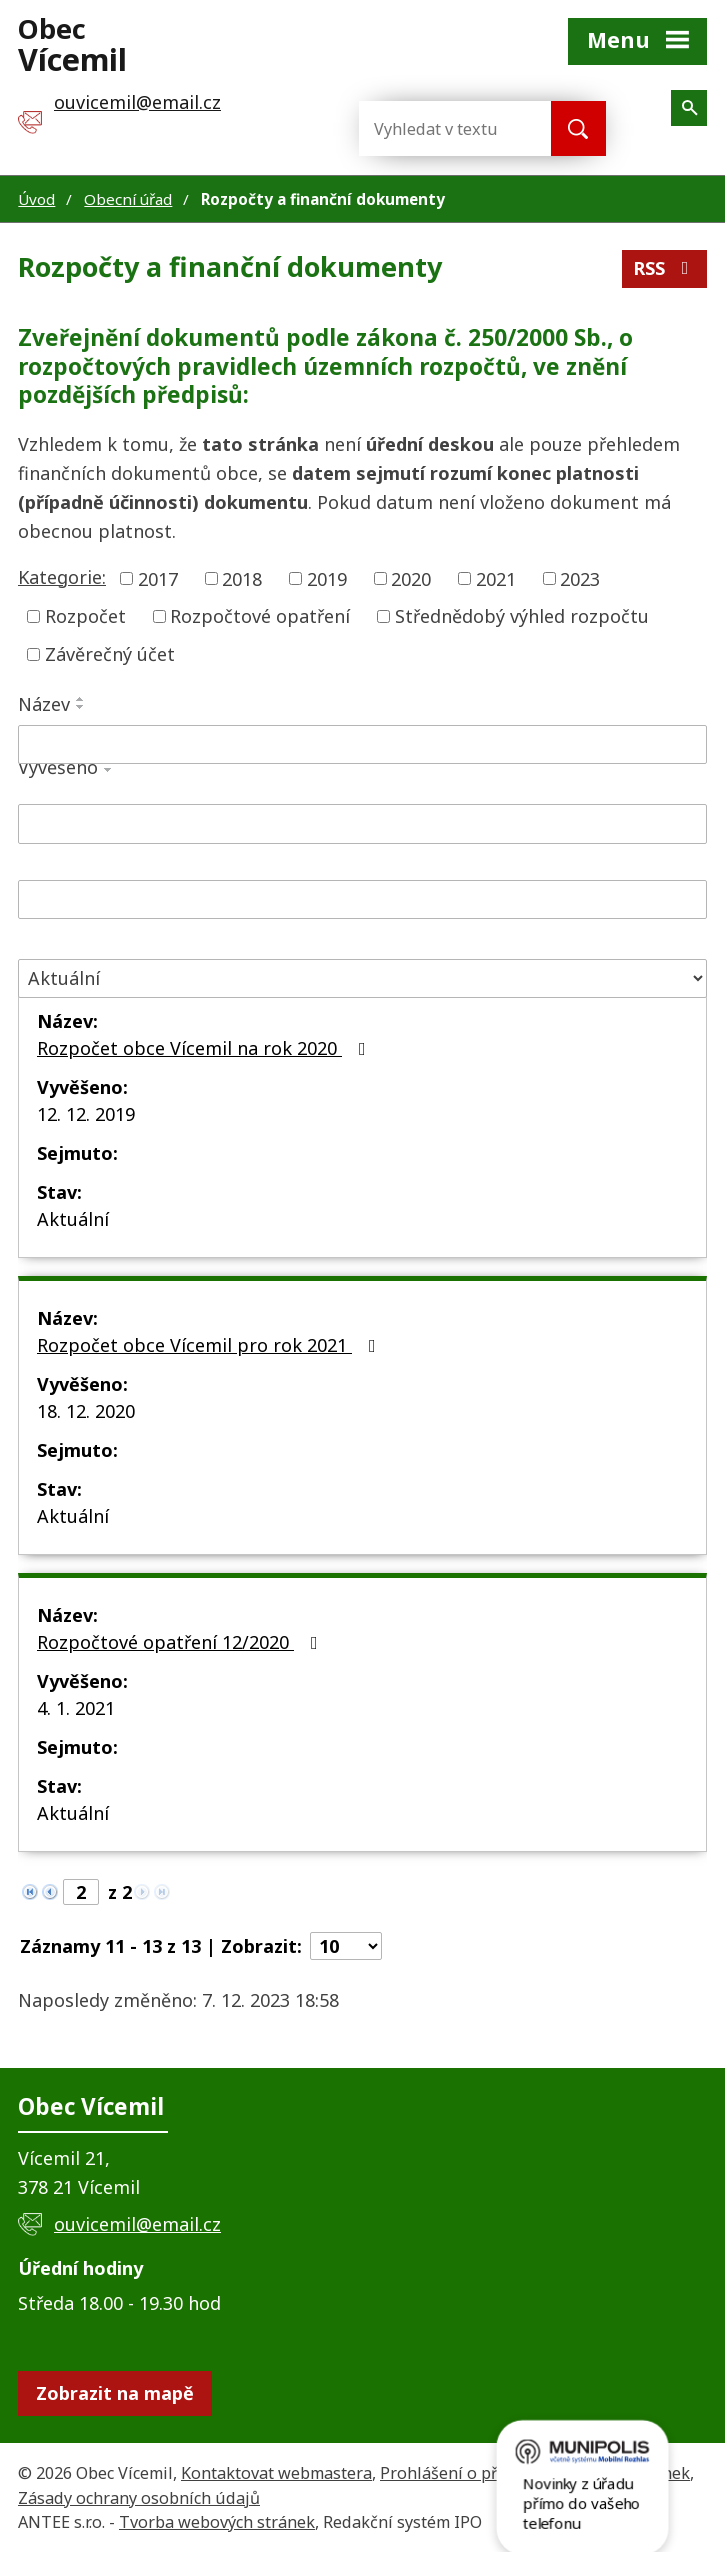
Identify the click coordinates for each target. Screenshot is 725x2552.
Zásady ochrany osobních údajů (139, 2498)
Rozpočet (85, 616)
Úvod (36, 199)
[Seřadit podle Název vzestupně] (81, 699)
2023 (580, 578)
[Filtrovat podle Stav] (362, 978)
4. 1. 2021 (76, 1708)
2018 (242, 578)
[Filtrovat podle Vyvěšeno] (362, 824)
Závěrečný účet (110, 654)
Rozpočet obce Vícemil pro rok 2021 (210, 1345)
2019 (327, 578)
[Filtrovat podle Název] (362, 745)
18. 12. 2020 (86, 1411)
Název (44, 704)
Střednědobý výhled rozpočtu (522, 616)
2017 (158, 578)
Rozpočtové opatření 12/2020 (181, 1642)
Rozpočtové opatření (260, 616)
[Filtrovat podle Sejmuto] (362, 900)
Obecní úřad (128, 199)
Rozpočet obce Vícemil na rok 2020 (205, 1048)
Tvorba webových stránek (217, 2522)
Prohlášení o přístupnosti (478, 2473)
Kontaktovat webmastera (276, 2473)
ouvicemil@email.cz (137, 2224)
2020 (411, 578)
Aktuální (73, 1219)
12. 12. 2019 (86, 1114)
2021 (496, 578)
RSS (665, 268)
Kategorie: (62, 577)
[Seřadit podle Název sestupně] (81, 707)
